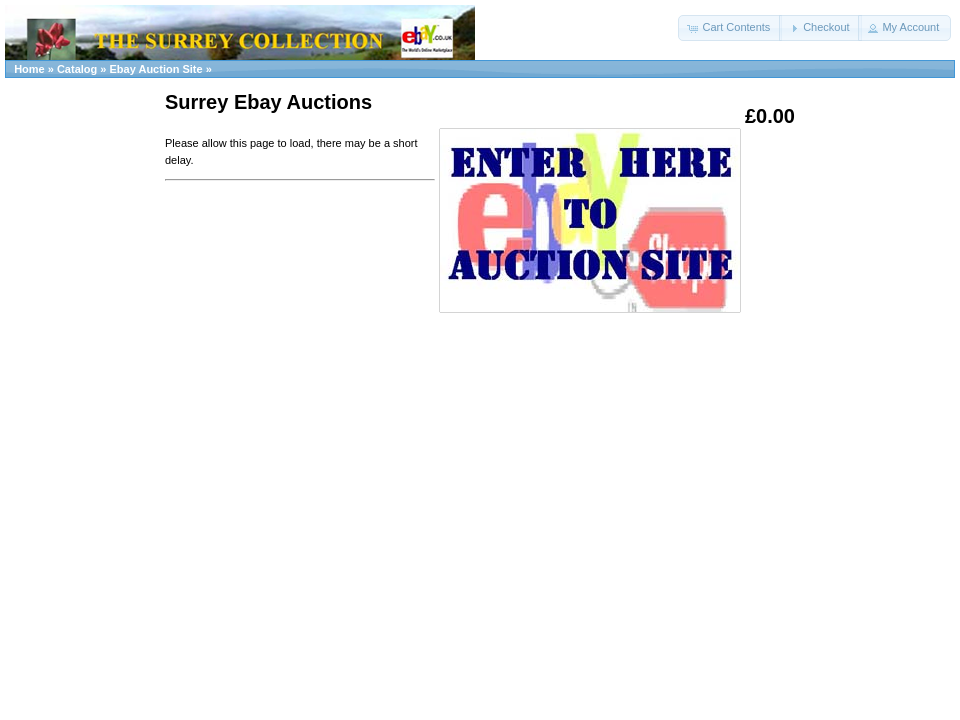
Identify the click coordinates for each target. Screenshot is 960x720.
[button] (730, 28)
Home (29, 69)
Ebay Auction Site (156, 69)
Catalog (77, 69)
